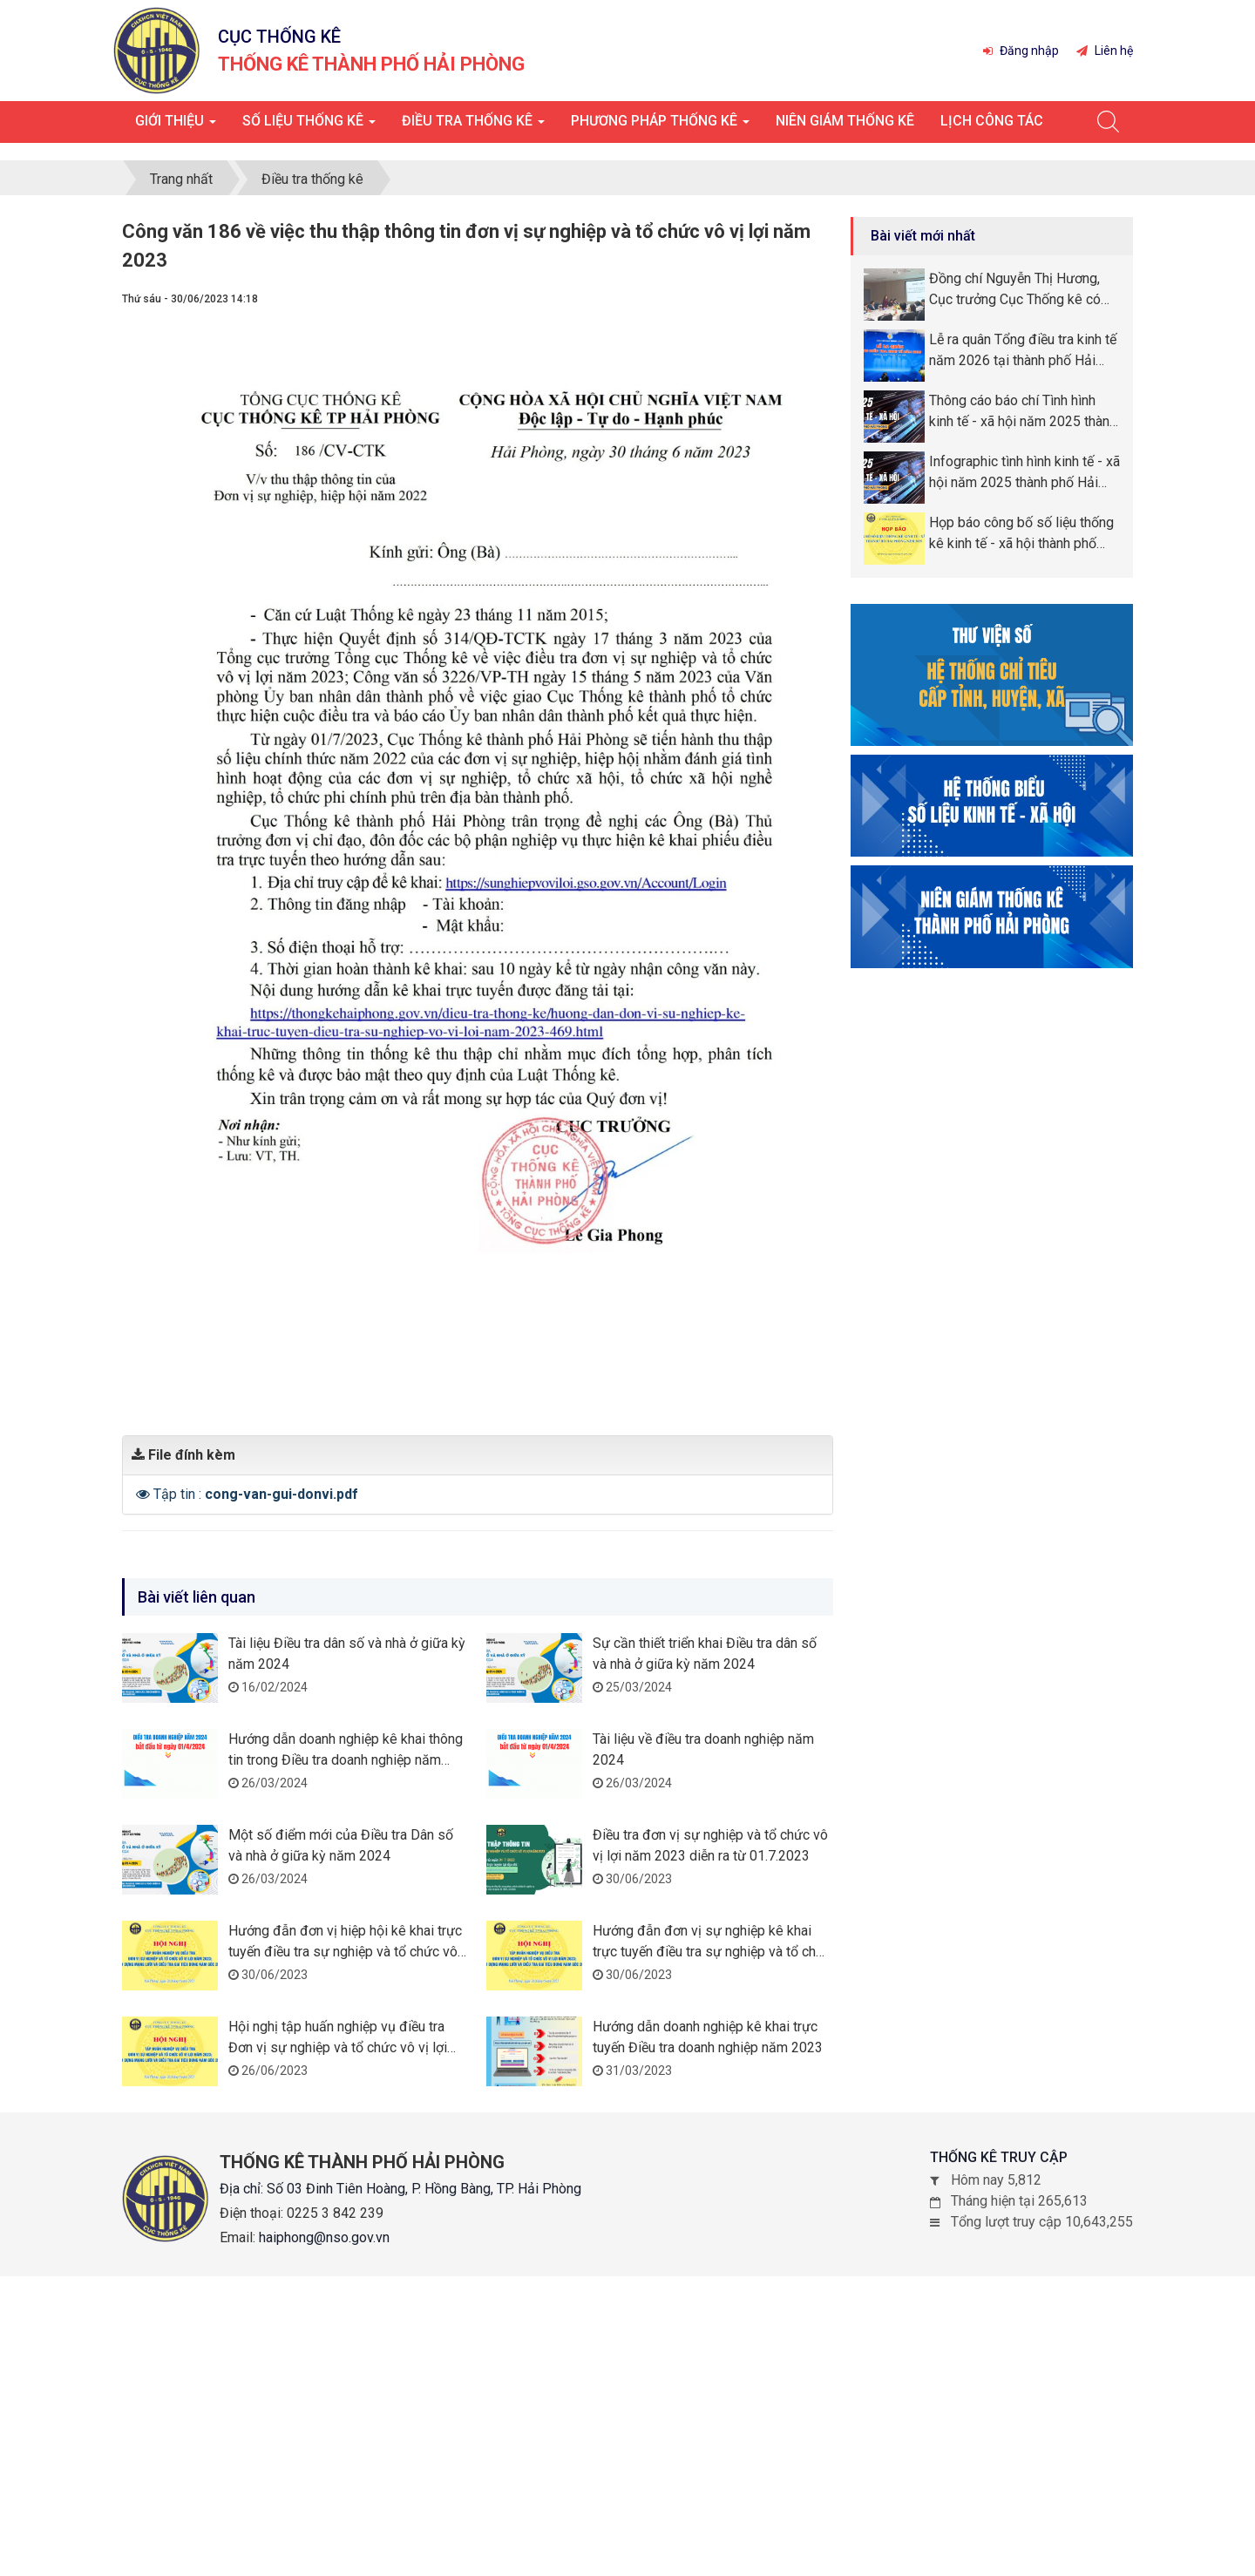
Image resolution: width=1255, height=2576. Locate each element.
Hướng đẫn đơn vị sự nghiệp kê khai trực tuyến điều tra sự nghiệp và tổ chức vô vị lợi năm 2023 (712, 1949)
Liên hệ (1104, 51)
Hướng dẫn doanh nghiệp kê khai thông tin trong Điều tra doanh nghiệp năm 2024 (345, 1757)
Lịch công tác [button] (991, 120)
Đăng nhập (1021, 51)
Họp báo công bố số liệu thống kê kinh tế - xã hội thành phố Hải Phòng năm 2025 (1021, 532)
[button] (144, 1491)
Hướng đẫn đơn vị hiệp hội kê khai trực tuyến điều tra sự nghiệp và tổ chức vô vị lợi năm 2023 (345, 1949)
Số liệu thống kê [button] (309, 125)
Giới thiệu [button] (175, 125)
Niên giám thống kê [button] (845, 120)
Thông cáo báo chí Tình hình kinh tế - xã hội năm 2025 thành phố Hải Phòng (1022, 410)
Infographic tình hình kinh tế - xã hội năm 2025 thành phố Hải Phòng (1024, 471)
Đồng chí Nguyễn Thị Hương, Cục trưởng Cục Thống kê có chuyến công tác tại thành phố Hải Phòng (1018, 288)
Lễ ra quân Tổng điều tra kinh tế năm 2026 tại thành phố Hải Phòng (1022, 349)
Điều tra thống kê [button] (473, 125)
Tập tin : (255, 1491)
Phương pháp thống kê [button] (660, 125)
